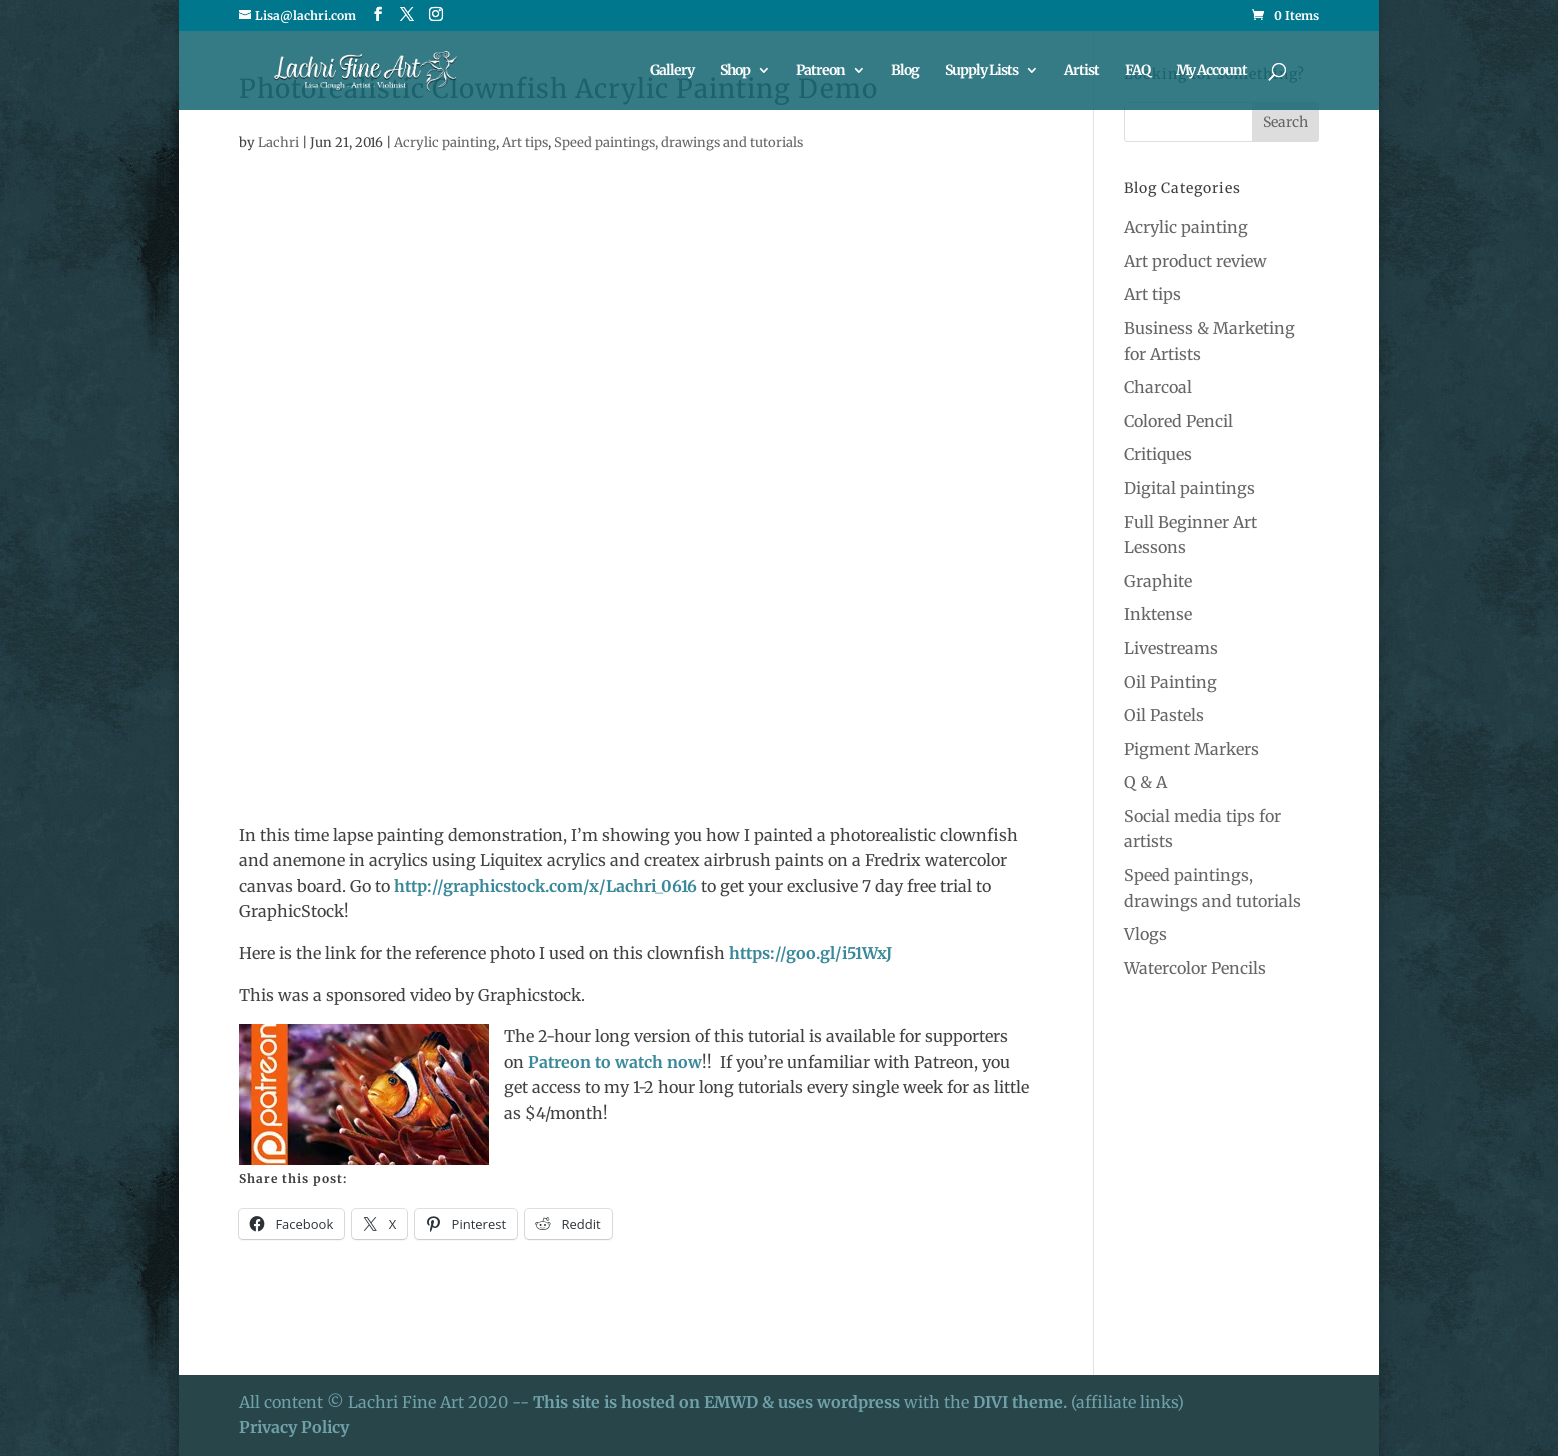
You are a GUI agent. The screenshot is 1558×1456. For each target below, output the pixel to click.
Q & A (1145, 782)
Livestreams (1171, 648)
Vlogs (1145, 934)
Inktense (1158, 614)
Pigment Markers (1191, 749)
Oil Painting (1170, 682)
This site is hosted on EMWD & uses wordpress (716, 1402)
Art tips (525, 142)
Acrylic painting (445, 142)
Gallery (672, 71)
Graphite (1158, 581)
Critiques (1158, 454)
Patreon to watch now (615, 1062)
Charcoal (1158, 387)
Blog (905, 71)
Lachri (278, 142)
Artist (1081, 71)
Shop (735, 71)
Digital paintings (1189, 488)
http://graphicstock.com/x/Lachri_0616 (545, 886)
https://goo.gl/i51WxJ (810, 953)
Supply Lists (981, 71)
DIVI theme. (1022, 1402)
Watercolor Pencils (1195, 968)
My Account (1211, 71)
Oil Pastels (1164, 715)
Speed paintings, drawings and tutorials (678, 142)
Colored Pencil (1178, 421)
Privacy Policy (294, 1427)
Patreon (820, 71)
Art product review (1195, 261)
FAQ (1137, 71)
